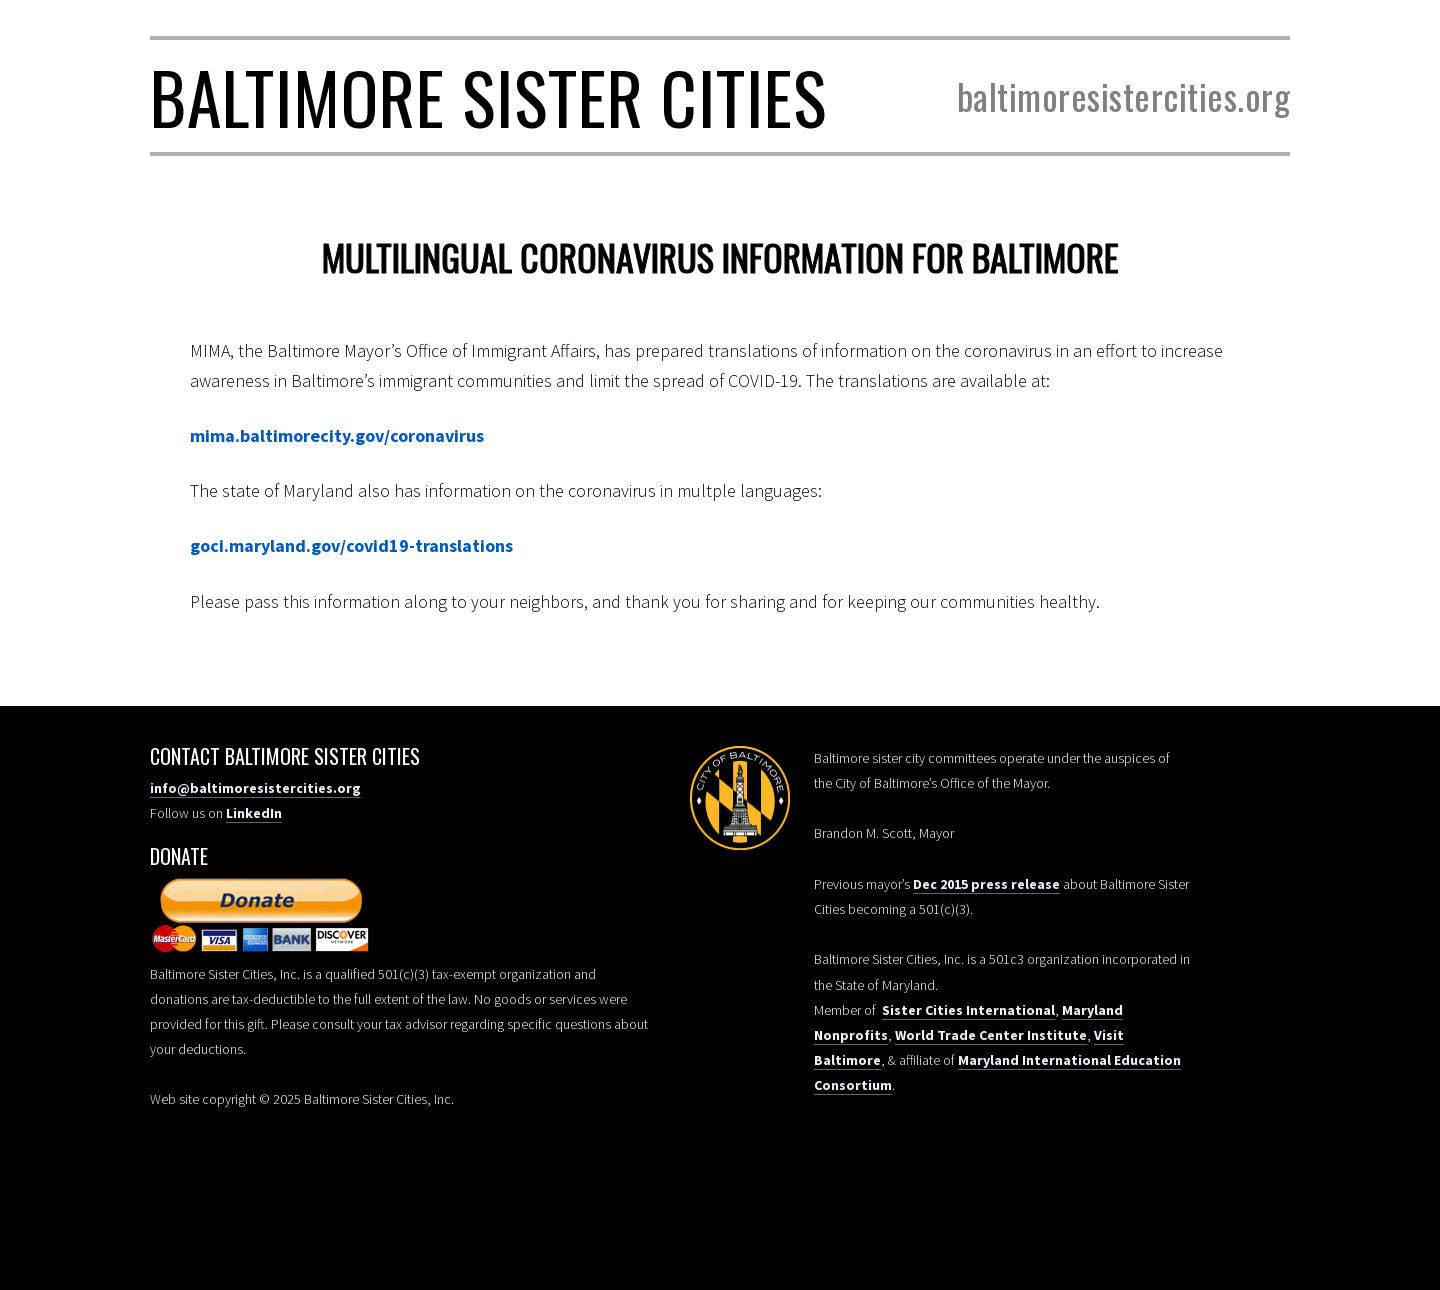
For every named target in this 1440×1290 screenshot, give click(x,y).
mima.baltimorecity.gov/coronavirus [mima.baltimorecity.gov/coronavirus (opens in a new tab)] (337, 435)
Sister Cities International (968, 1010)
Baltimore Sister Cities (488, 96)
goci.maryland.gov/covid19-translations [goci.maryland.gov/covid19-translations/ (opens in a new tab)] (351, 545)
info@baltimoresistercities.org (255, 788)
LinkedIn (254, 813)
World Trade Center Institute (991, 1035)
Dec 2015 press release (986, 884)
